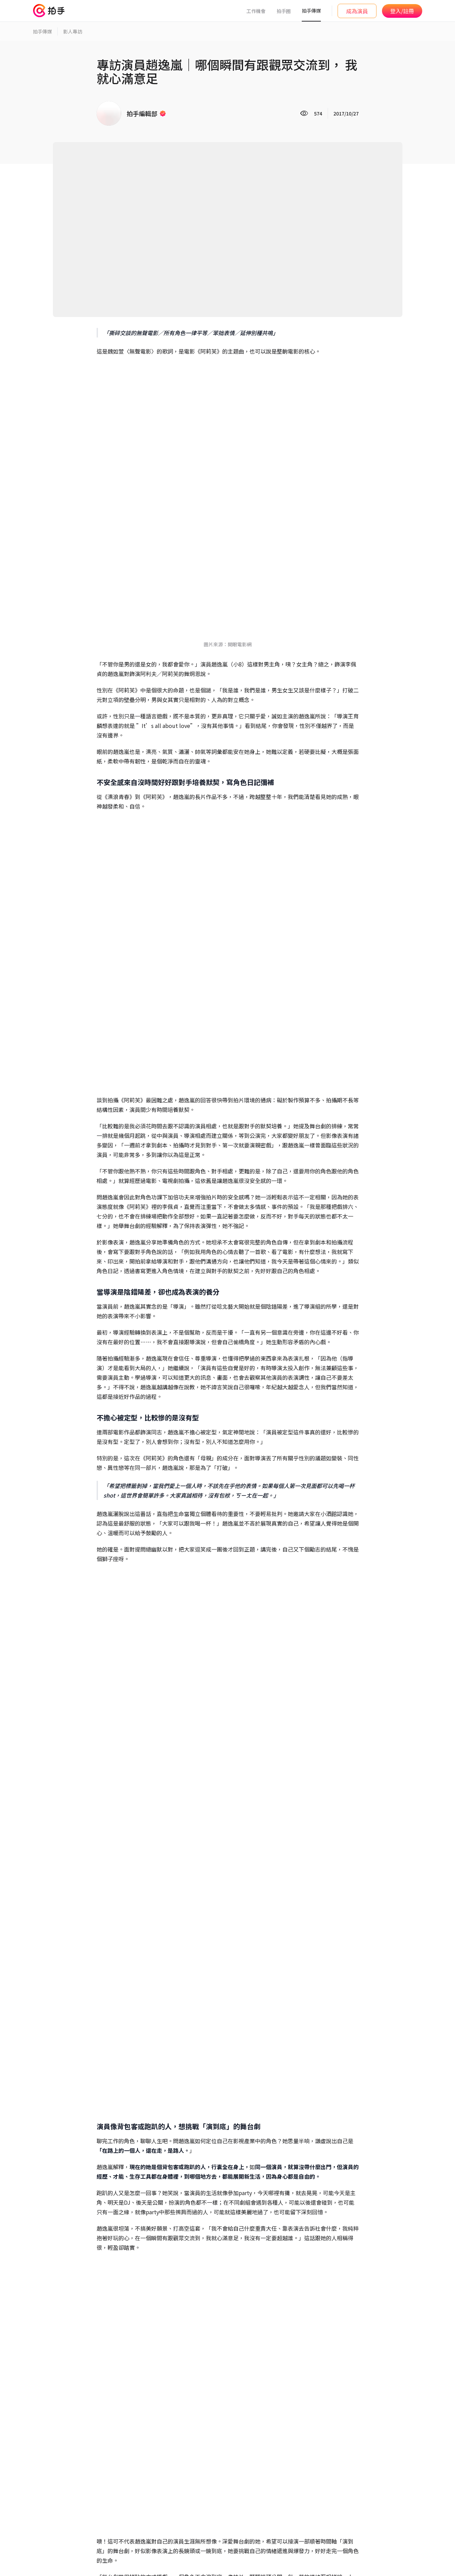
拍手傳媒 (311, 10)
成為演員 (357, 11)
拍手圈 (283, 11)
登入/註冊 (402, 11)
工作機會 (256, 11)
